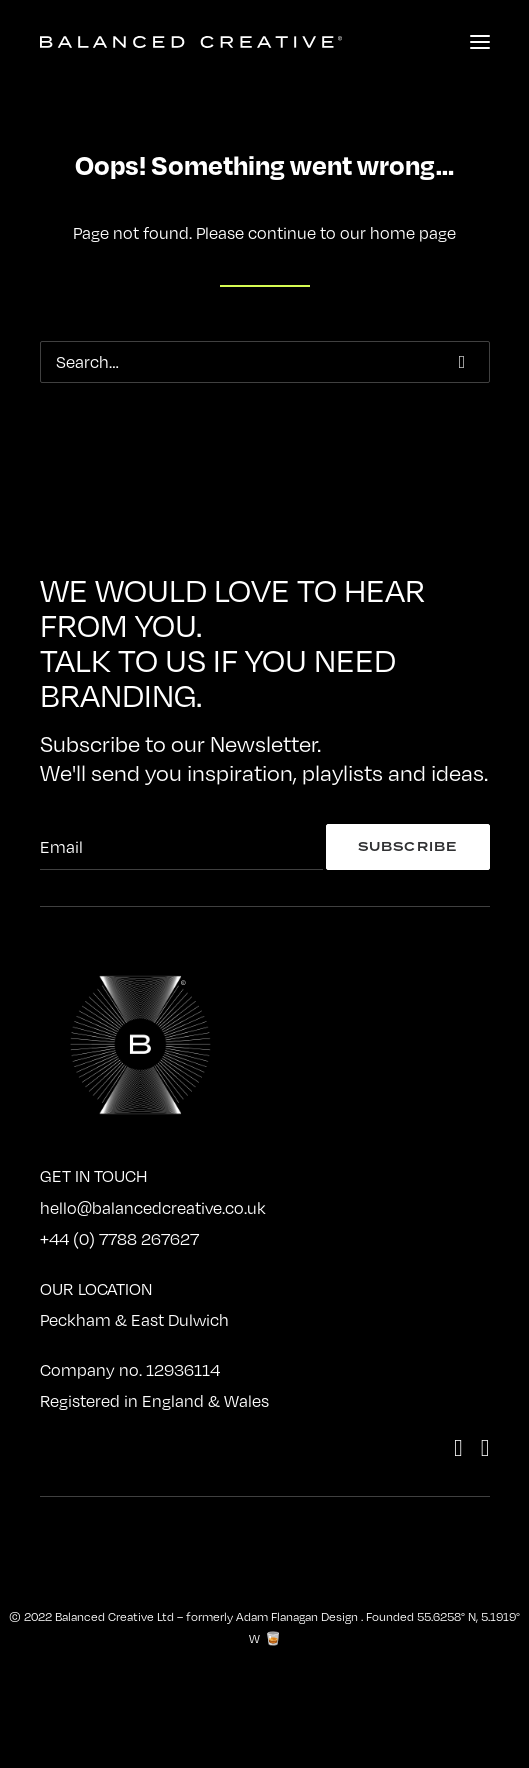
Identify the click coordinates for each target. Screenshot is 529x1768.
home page (413, 233)
